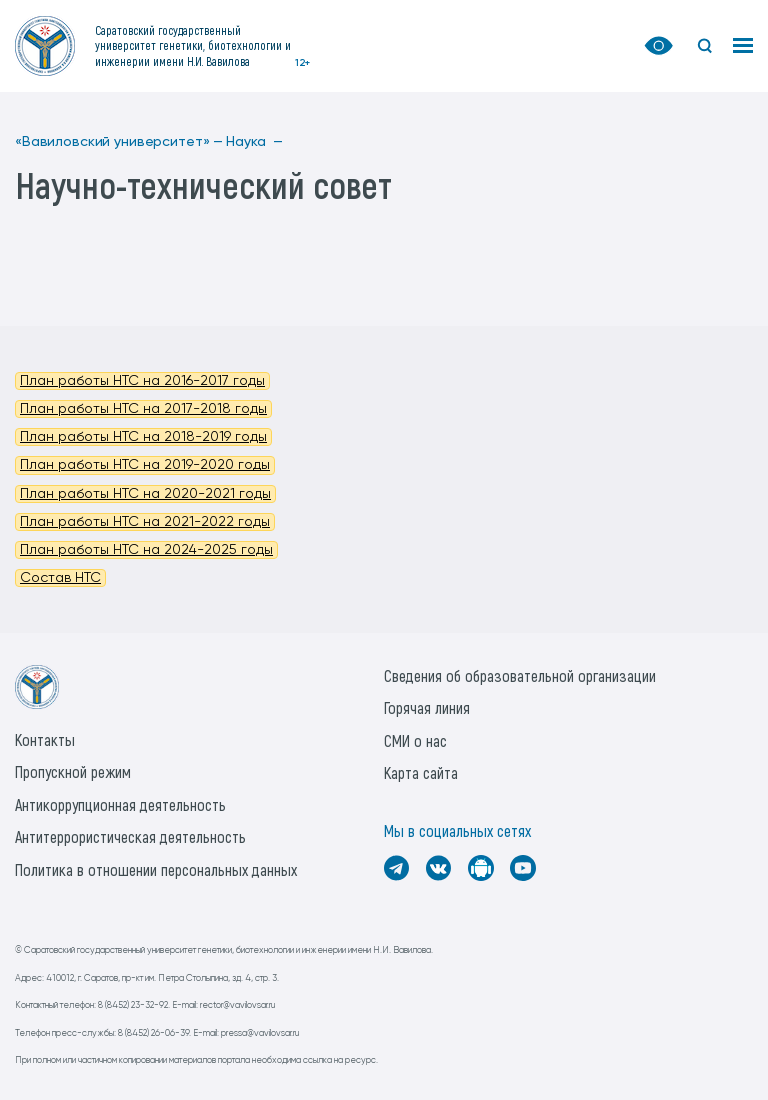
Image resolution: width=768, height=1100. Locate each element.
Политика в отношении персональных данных (156, 869)
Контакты (45, 739)
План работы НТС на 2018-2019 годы (143, 437)
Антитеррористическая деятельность (130, 836)
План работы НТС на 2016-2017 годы (142, 381)
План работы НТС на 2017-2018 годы (143, 409)
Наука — (254, 142)
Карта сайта (421, 772)
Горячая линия (427, 707)
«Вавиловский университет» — (119, 142)
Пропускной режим (73, 771)
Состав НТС (60, 578)
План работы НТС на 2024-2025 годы (146, 550)
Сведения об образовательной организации (520, 675)
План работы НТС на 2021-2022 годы (145, 522)
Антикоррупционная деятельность (120, 804)
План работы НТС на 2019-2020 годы (145, 465)
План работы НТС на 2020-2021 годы (145, 494)
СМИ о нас (415, 740)
